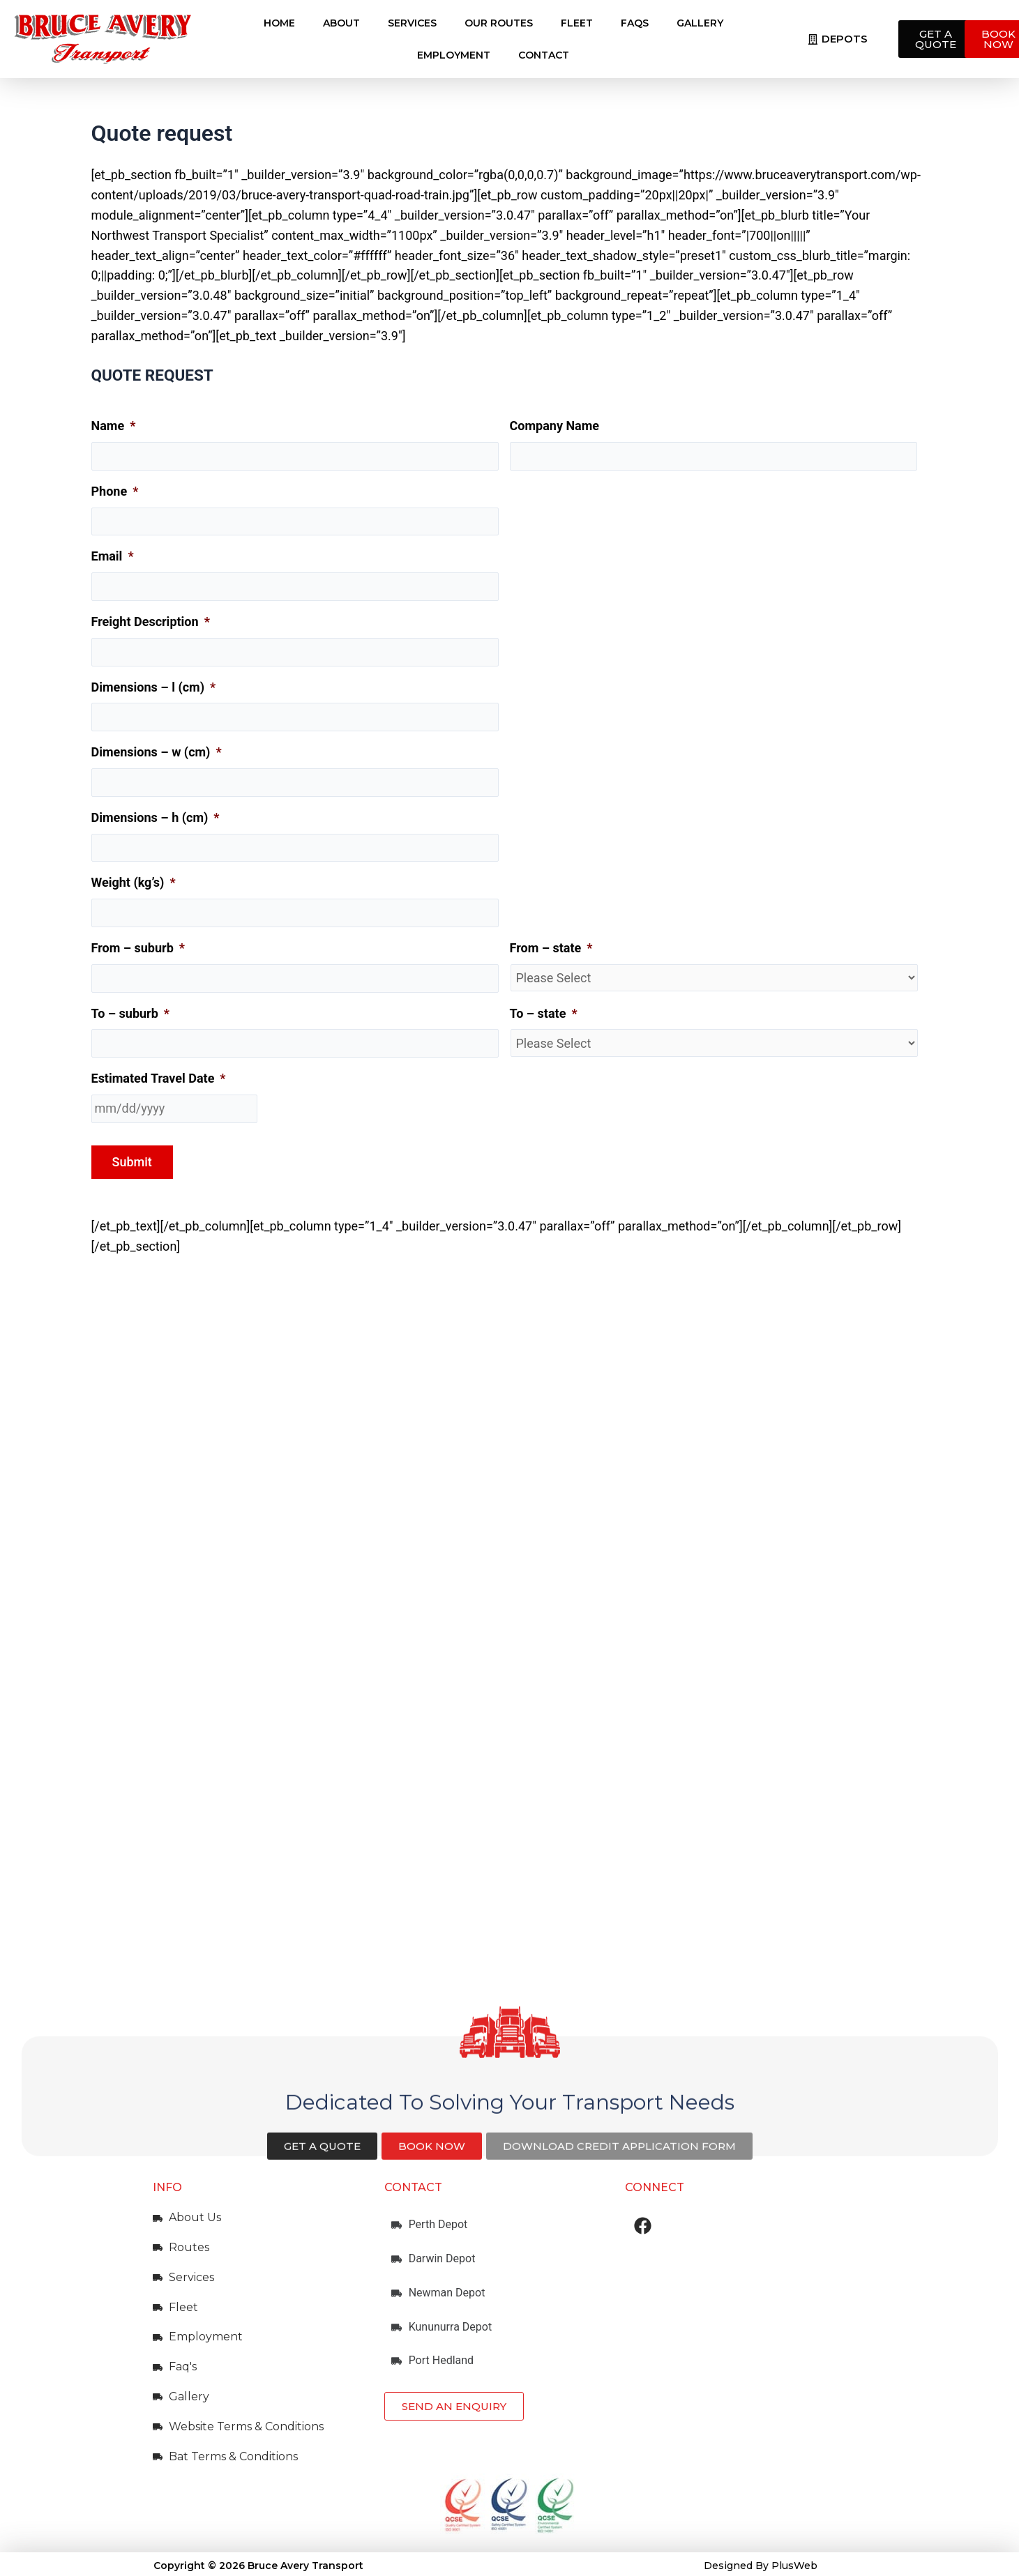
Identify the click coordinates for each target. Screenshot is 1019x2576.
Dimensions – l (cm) (153, 687)
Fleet (577, 23)
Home (279, 23)
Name (113, 425)
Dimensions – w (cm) (156, 752)
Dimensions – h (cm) (155, 817)
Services (412, 23)
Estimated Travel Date (158, 1078)
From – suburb (138, 947)
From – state (551, 947)
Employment (453, 55)
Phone (115, 491)
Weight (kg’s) (133, 882)
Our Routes (499, 23)
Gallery (700, 23)
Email (112, 556)
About (341, 23)
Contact (543, 55)
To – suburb (130, 1013)
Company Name (555, 425)
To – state (544, 1013)
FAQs (635, 23)
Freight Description (150, 621)
